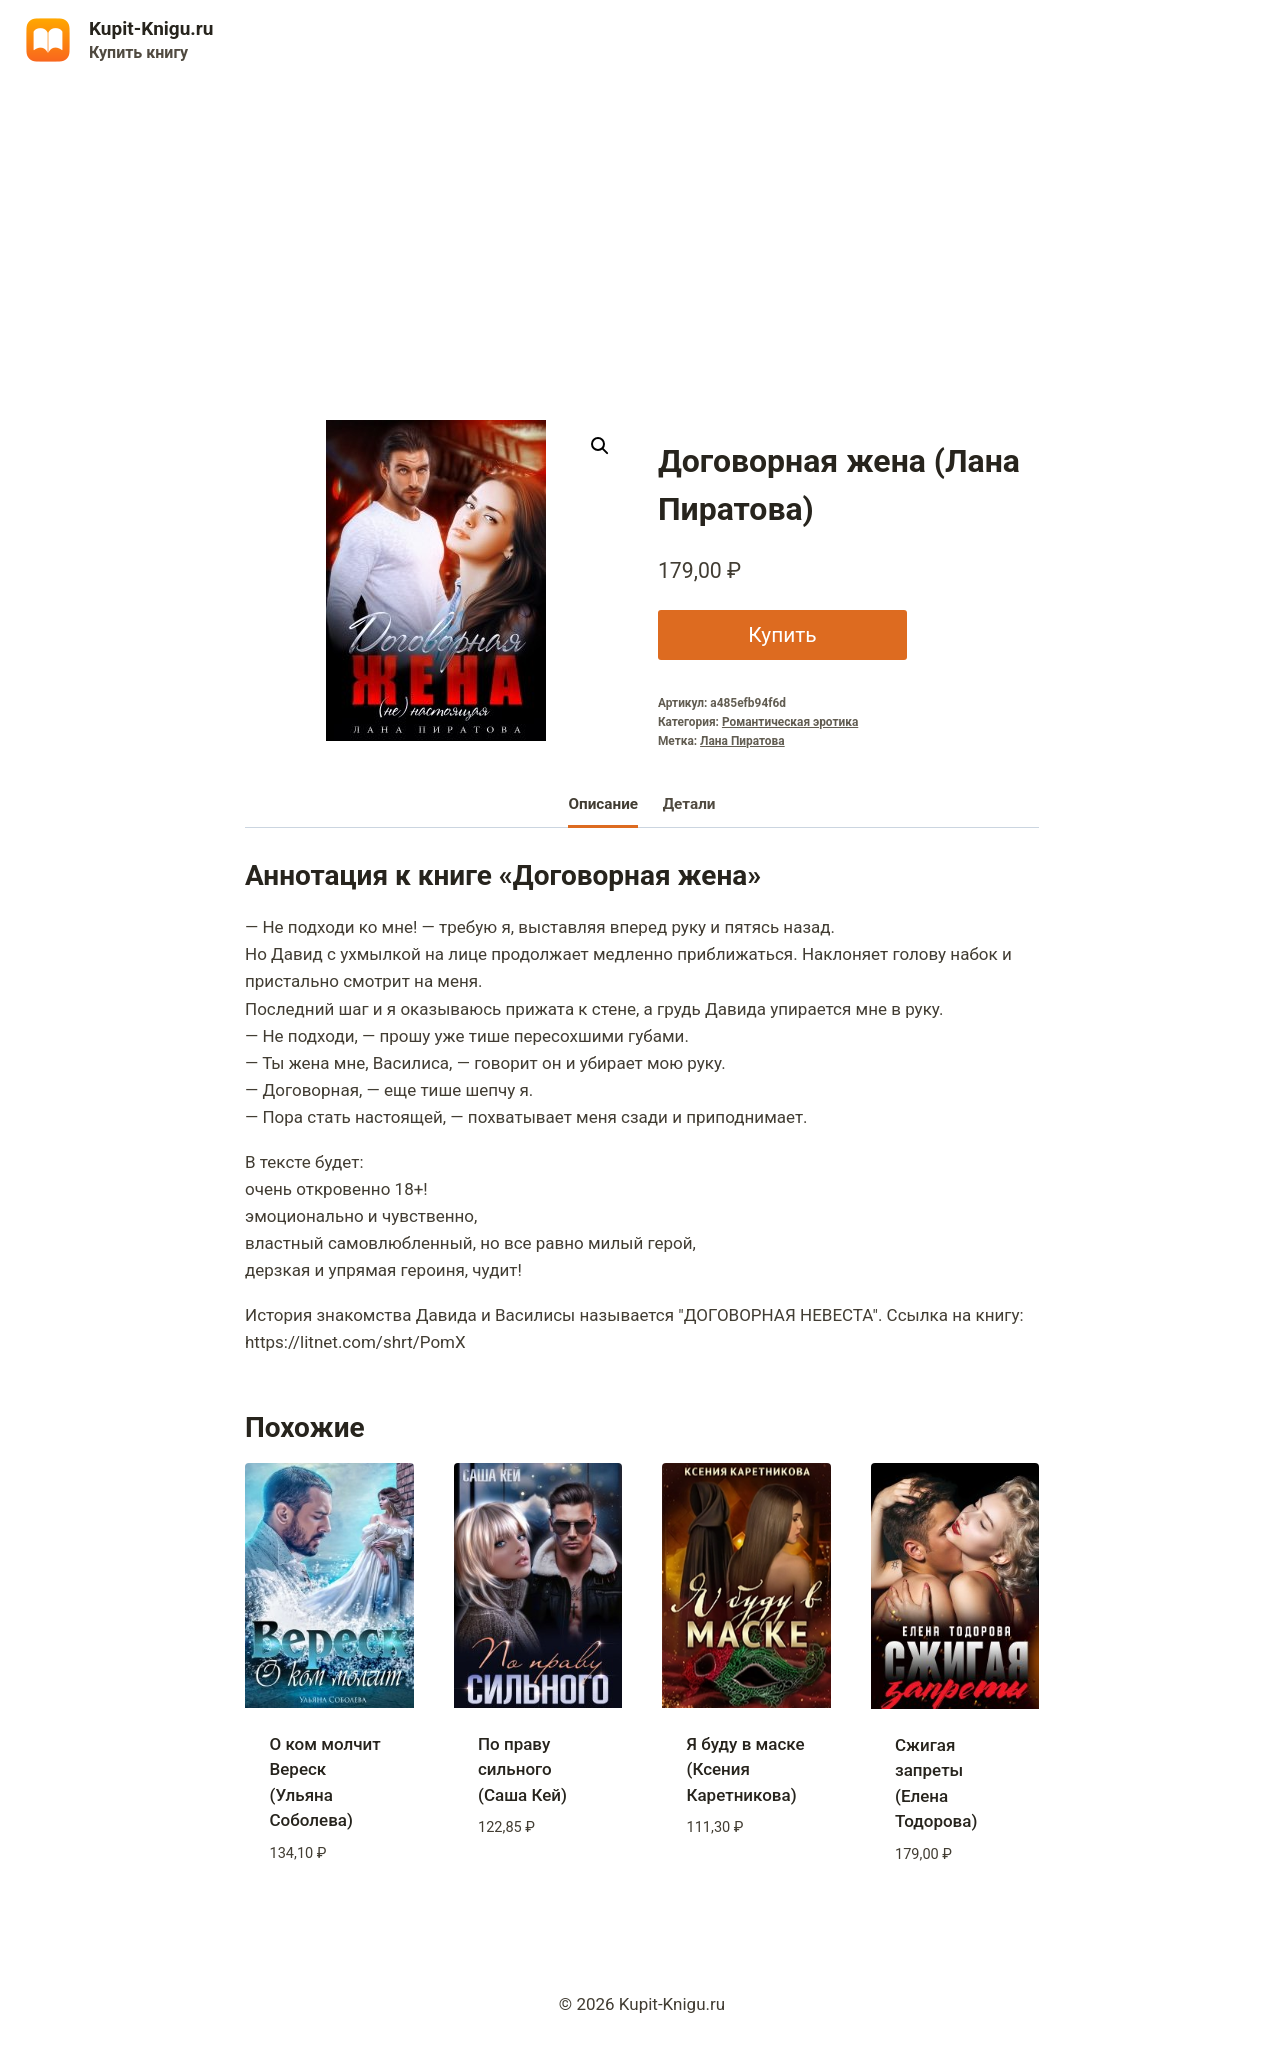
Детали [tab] (689, 804)
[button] (600, 446)
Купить (782, 634)
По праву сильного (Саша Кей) (522, 1769)
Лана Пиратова (742, 741)
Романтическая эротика (790, 722)
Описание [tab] (603, 804)
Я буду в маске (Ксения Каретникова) (746, 1769)
